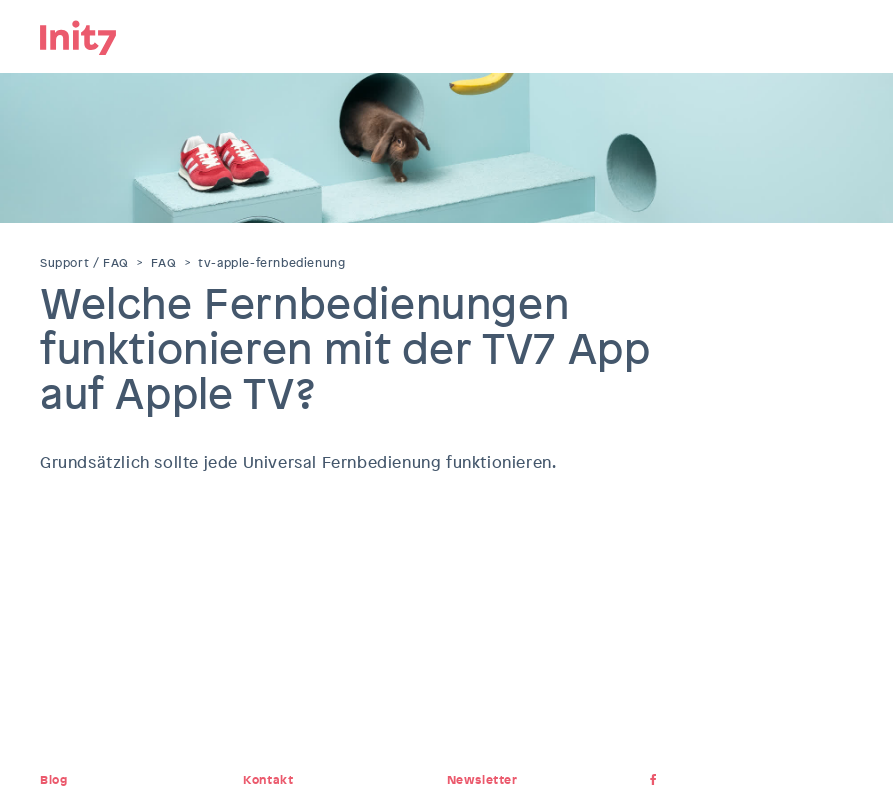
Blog (53, 780)
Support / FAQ (84, 263)
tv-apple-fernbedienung (271, 263)
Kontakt (268, 780)
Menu (838, 35)
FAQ (164, 263)
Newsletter (482, 780)
